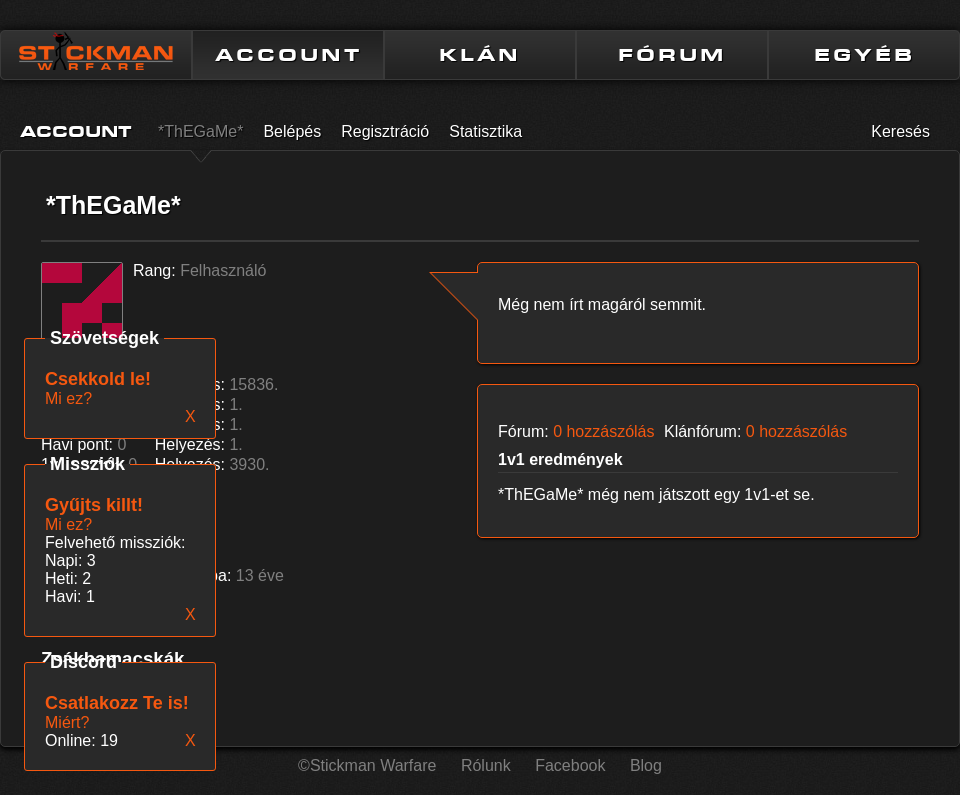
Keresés (900, 131)
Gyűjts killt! (94, 505)
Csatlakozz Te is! (117, 703)
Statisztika (485, 131)
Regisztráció (385, 131)
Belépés (292, 131)
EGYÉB (864, 55)
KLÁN (480, 55)
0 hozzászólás (603, 431)
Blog (646, 765)
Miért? (67, 722)
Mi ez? (68, 524)
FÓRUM (672, 55)
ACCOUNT (288, 55)
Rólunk (486, 765)
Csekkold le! (98, 379)
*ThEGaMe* (200, 131)
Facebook (570, 765)
